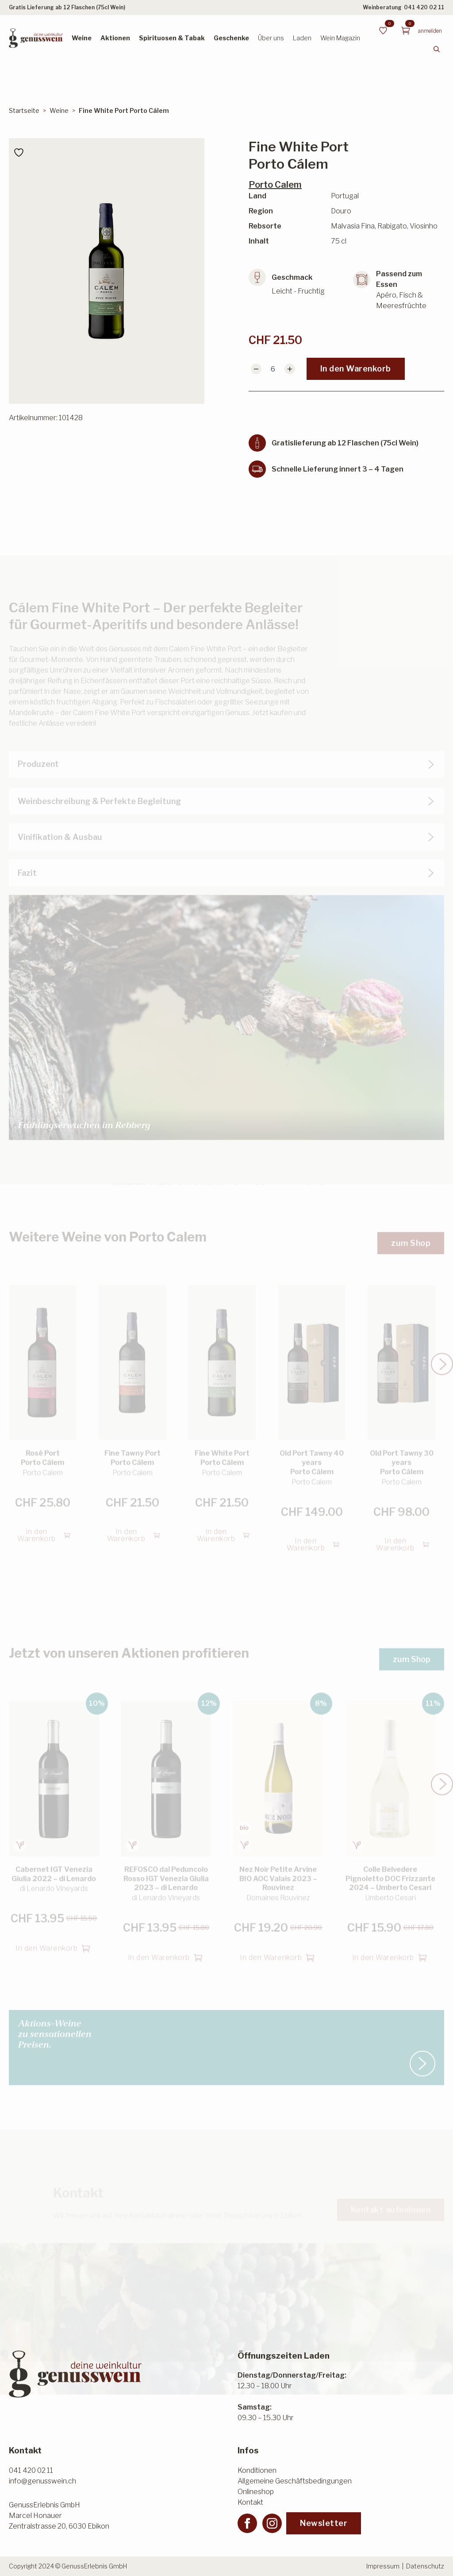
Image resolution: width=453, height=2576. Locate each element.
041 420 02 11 (424, 7)
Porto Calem (275, 184)
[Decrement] (256, 369)
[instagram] (272, 2523)
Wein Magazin (340, 38)
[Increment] (289, 369)
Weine (82, 38)
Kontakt (250, 2502)
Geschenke (231, 38)
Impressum (382, 2566)
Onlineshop (256, 2491)
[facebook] (247, 2523)
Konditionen (257, 2470)
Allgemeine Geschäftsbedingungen (295, 2481)
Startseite (24, 110)
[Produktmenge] (273, 369)
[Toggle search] (436, 49)
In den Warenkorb (355, 368)
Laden (302, 38)
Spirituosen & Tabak (172, 38)
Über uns (271, 38)
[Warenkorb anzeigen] (405, 30)
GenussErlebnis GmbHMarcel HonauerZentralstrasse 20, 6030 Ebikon (59, 2515)
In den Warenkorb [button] (36, 1524)
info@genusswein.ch (42, 2481)
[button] (442, 1353)
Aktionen (115, 38)
